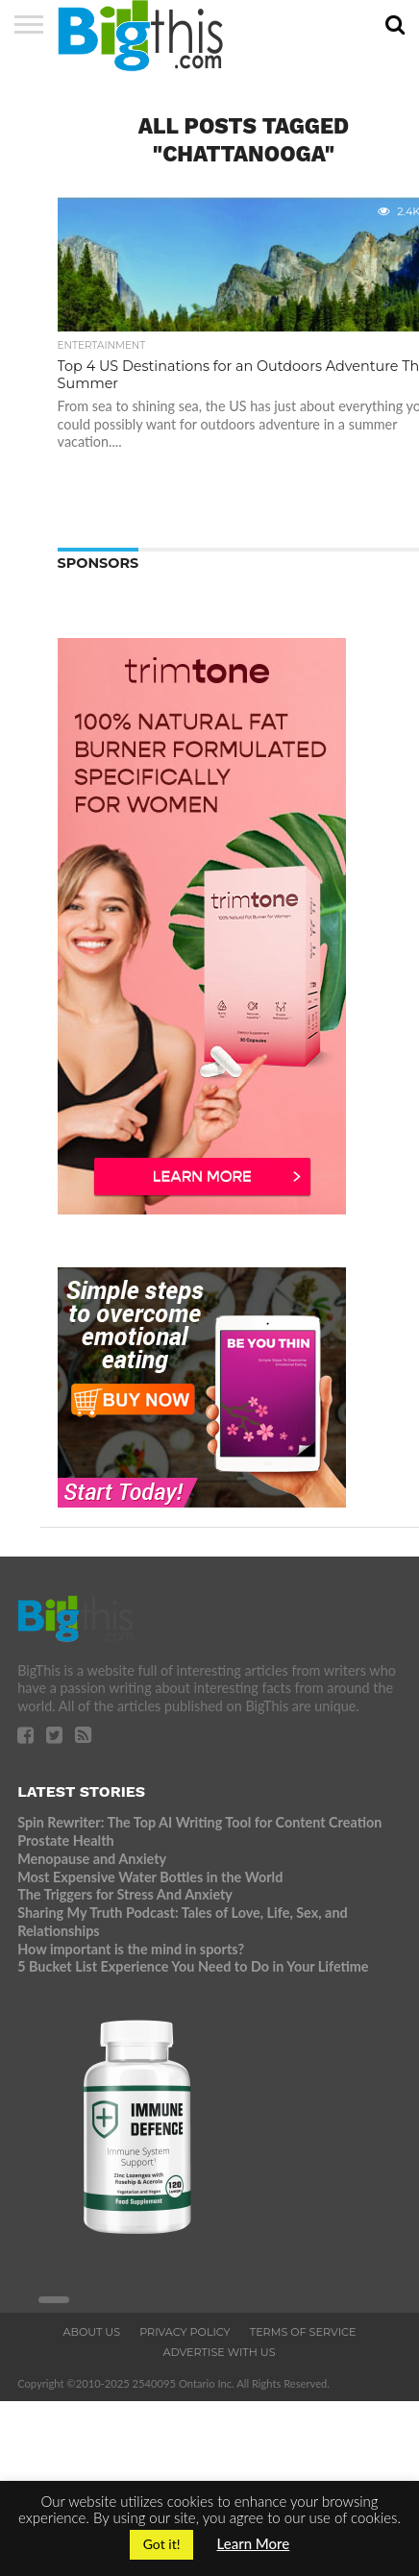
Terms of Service (303, 2332)
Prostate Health (65, 1840)
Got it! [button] (162, 2544)
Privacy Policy (185, 2332)
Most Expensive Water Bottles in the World (150, 1877)
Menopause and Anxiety (91, 1859)
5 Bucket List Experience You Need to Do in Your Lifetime (192, 1966)
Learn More (253, 2543)
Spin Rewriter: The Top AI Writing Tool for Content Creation (199, 1822)
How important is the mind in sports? (130, 1949)
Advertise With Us (218, 2352)
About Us (91, 2332)
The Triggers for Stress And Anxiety (125, 1894)
